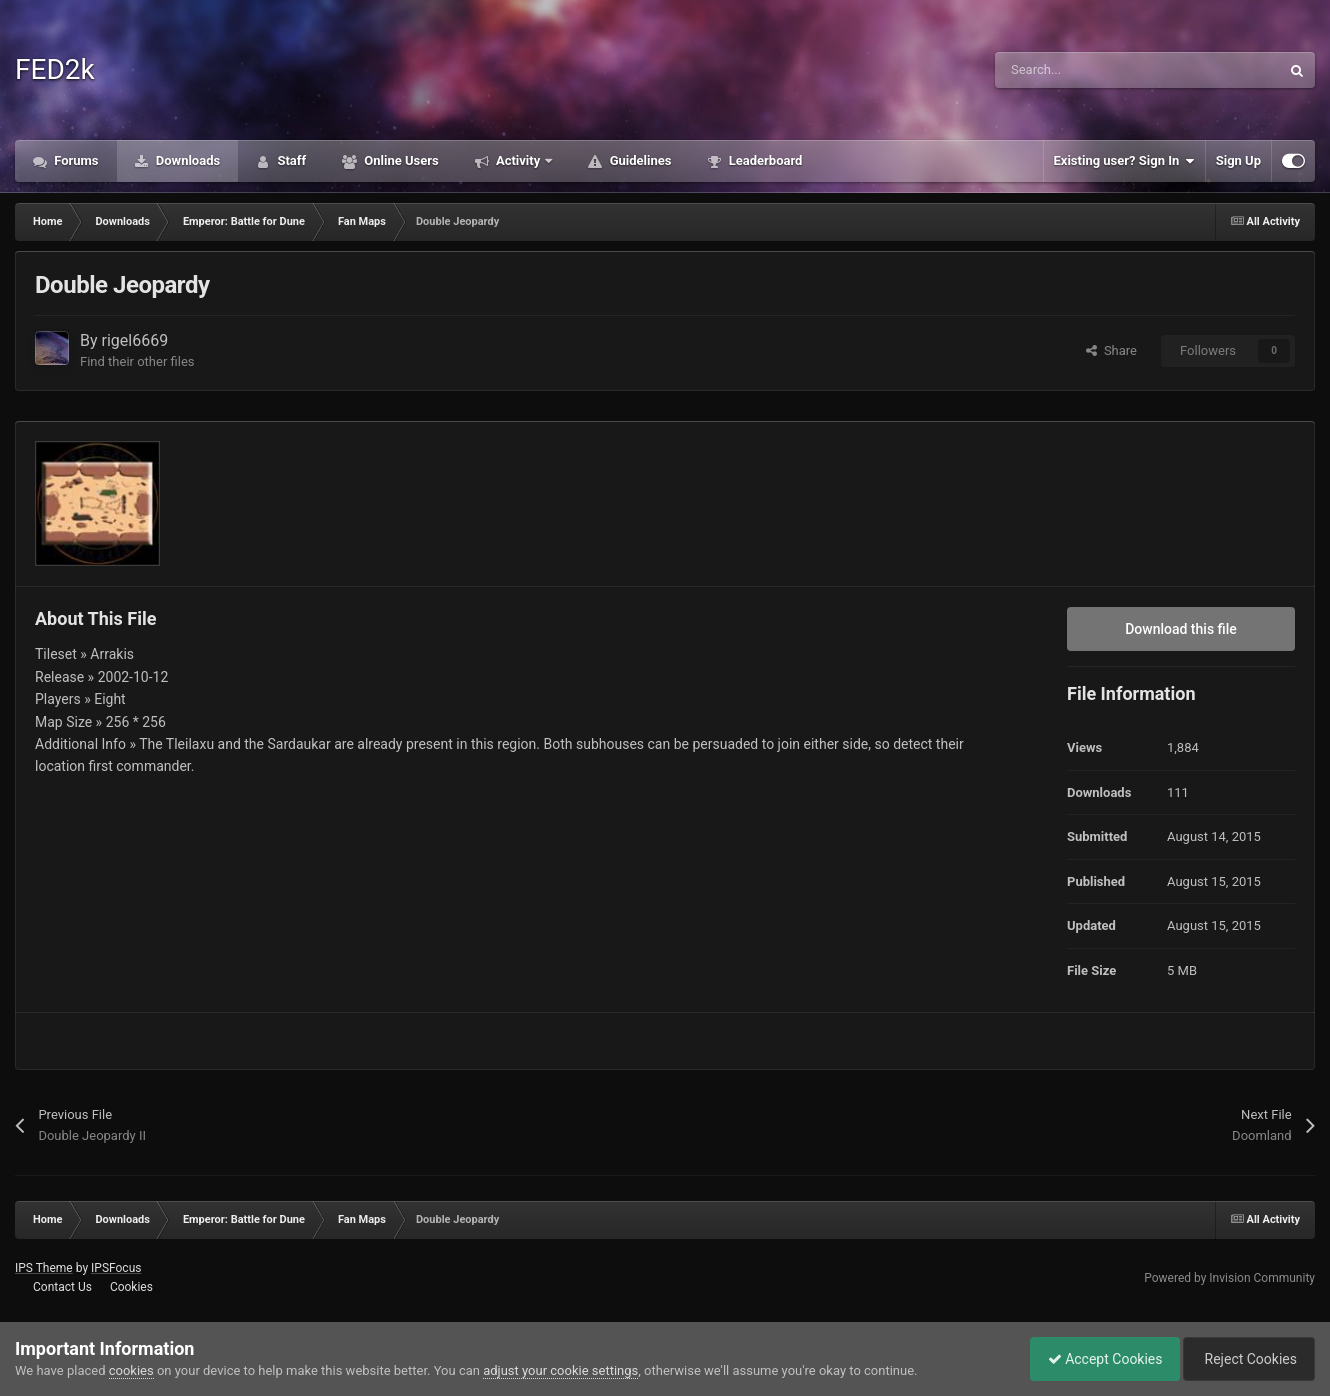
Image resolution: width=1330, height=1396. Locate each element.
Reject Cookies (1246, 1359)
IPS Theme (44, 1268)
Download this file (1181, 629)
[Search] (1095, 70)
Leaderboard (763, 160)
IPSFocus (116, 1268)
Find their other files (137, 361)
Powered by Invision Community (1229, 1278)
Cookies (131, 1287)
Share (1111, 350)
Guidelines (638, 160)
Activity (518, 160)
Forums (75, 160)
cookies (131, 1370)
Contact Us (62, 1287)
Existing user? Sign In (1124, 161)
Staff (290, 160)
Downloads (187, 160)
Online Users (400, 160)
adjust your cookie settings (560, 1370)
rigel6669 (135, 340)
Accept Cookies (1095, 1359)
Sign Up (1238, 160)
